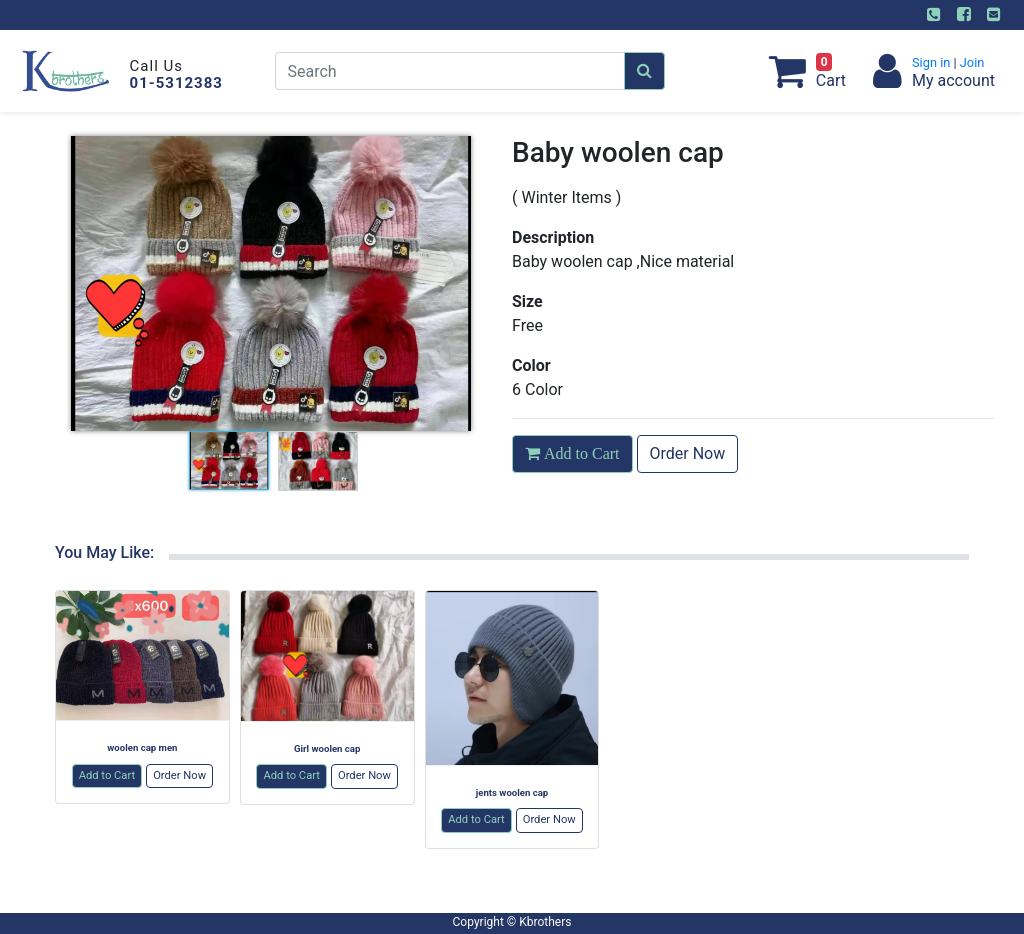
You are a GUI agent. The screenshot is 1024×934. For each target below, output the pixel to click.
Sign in (933, 62)
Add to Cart (107, 775)
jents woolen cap (512, 792)
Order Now (688, 453)
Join (971, 62)
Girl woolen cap (327, 748)
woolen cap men (142, 747)
